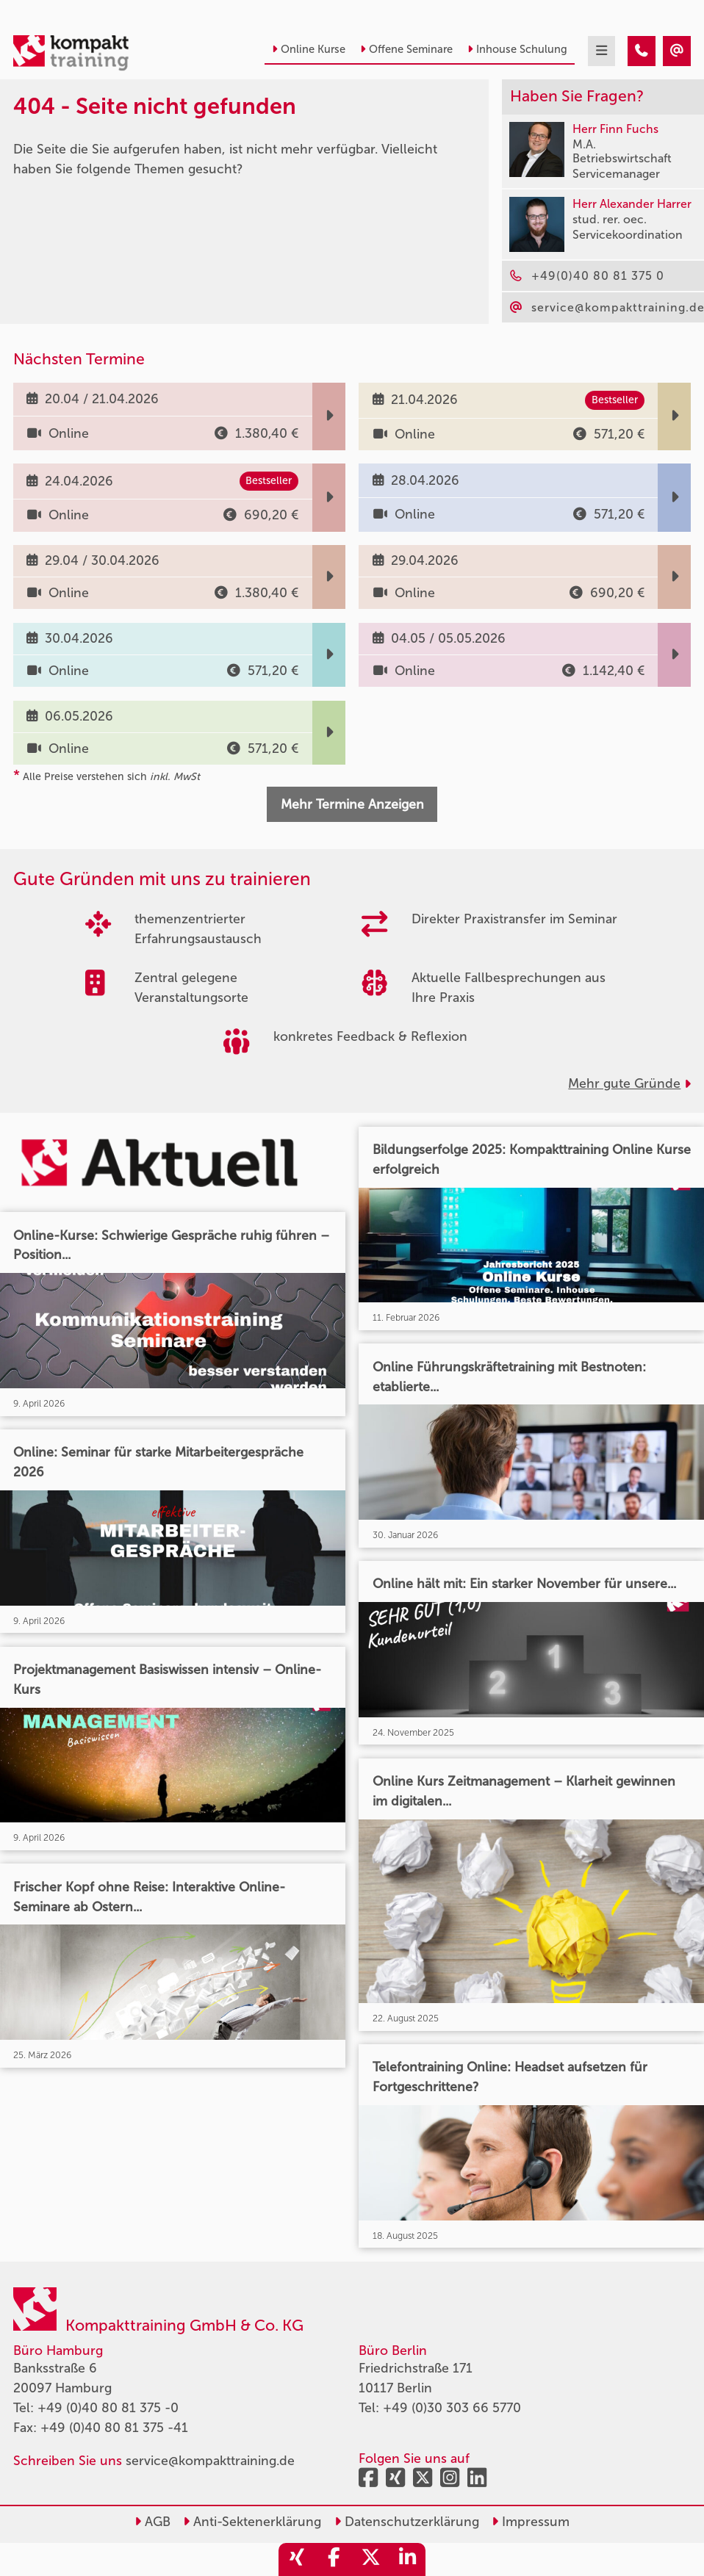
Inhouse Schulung (517, 49)
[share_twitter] (370, 2559)
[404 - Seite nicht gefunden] (641, 51)
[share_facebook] (333, 2559)
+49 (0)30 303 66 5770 (452, 2408)
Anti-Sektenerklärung (252, 2522)
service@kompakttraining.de (210, 2461)
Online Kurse (308, 49)
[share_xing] (297, 2559)
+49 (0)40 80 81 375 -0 (108, 2408)
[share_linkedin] (407, 2559)
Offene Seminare (406, 49)
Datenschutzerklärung (406, 2522)
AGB (152, 2522)
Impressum (531, 2522)
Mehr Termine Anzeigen (352, 804)
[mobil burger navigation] (601, 51)
